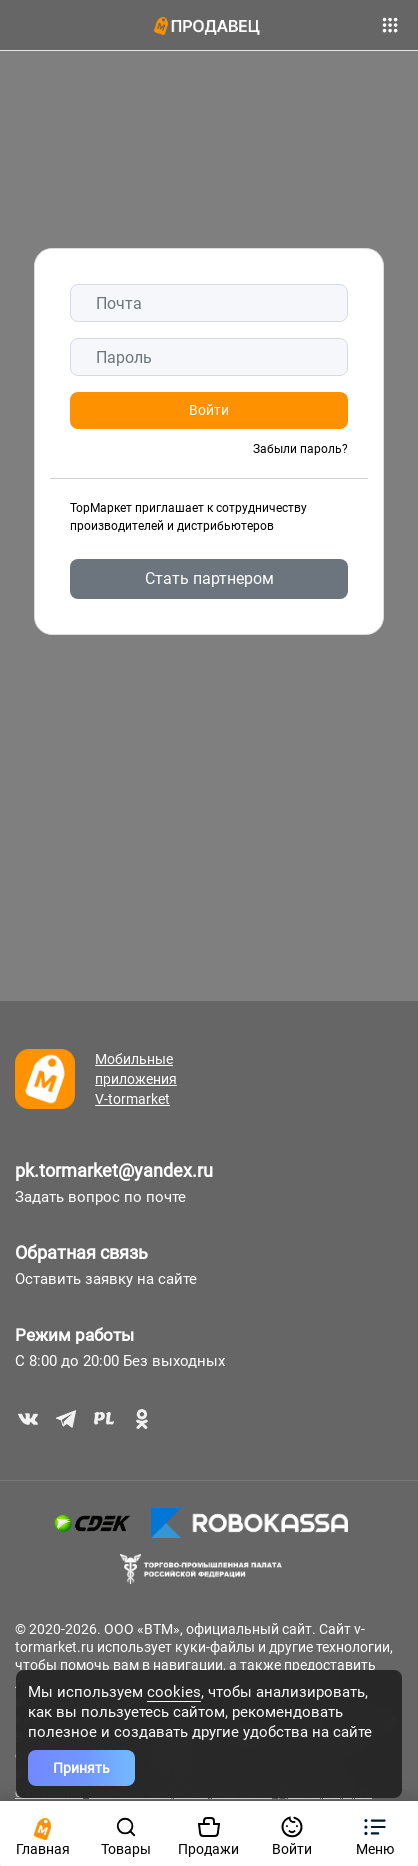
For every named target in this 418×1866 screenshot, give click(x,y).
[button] (375, 1833)
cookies (174, 1692)
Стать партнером (209, 578)
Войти (209, 410)
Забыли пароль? (300, 449)
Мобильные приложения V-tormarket (136, 1079)
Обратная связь (81, 1252)
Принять (81, 1768)
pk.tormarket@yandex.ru (114, 1170)
